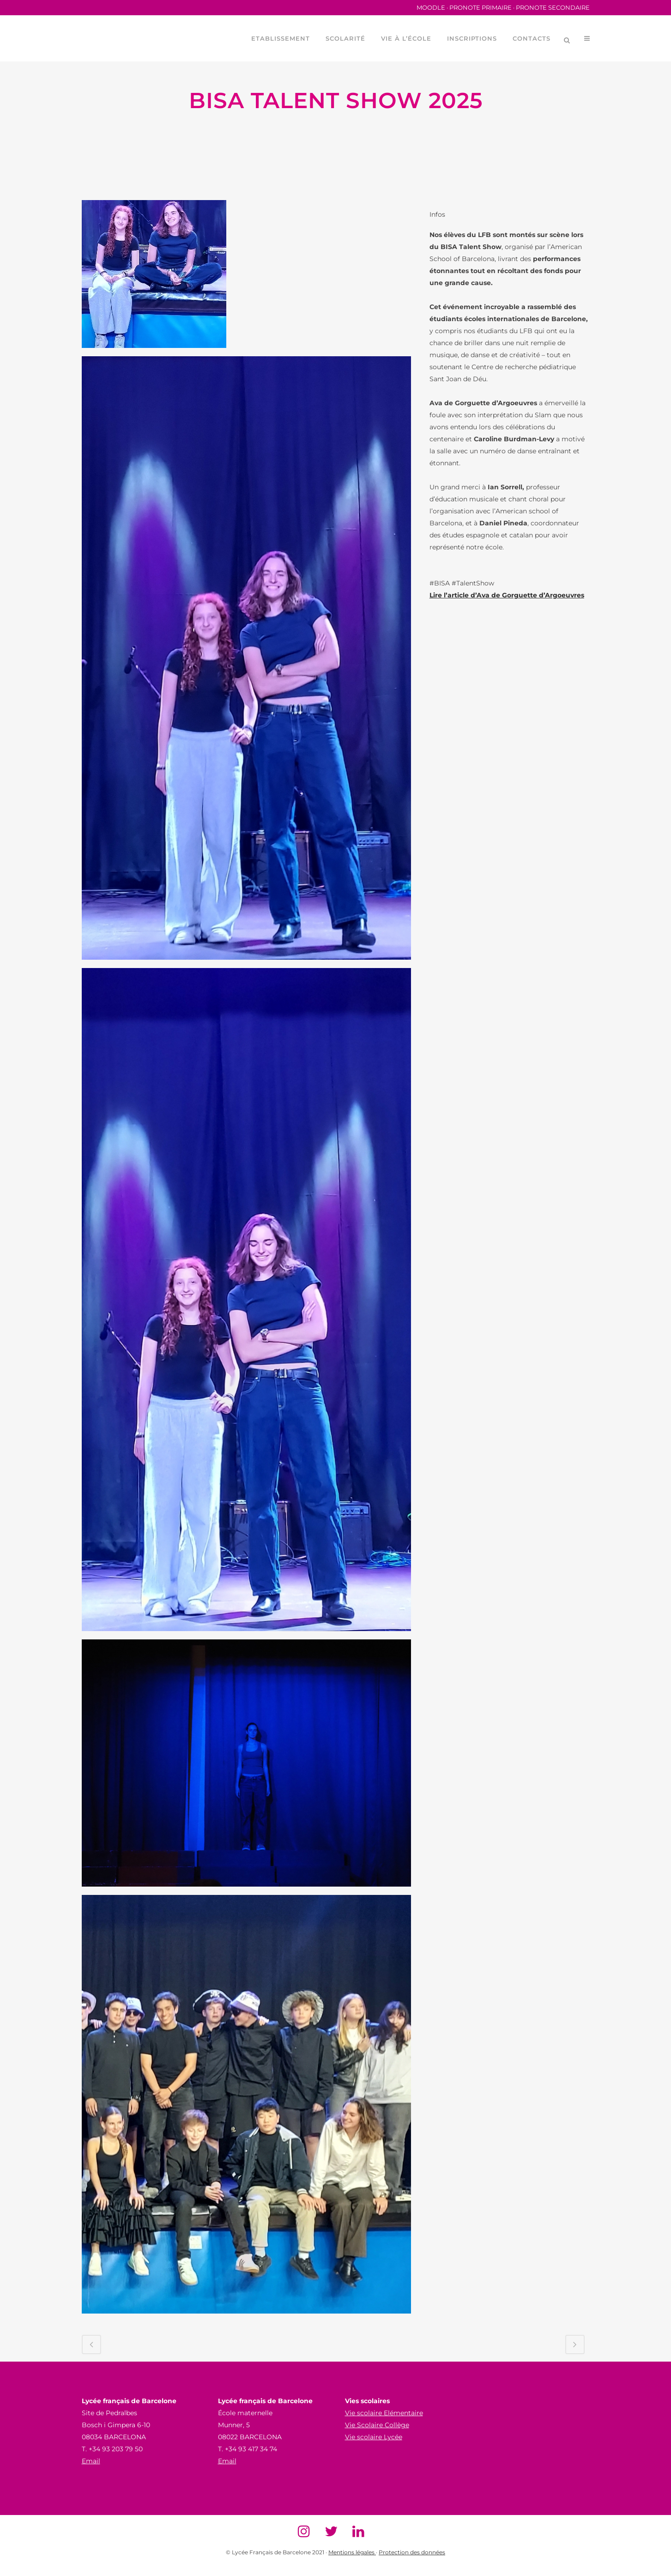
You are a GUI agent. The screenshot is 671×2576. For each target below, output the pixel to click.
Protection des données (412, 2552)
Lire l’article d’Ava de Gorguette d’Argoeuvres (506, 595)
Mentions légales (352, 2552)
